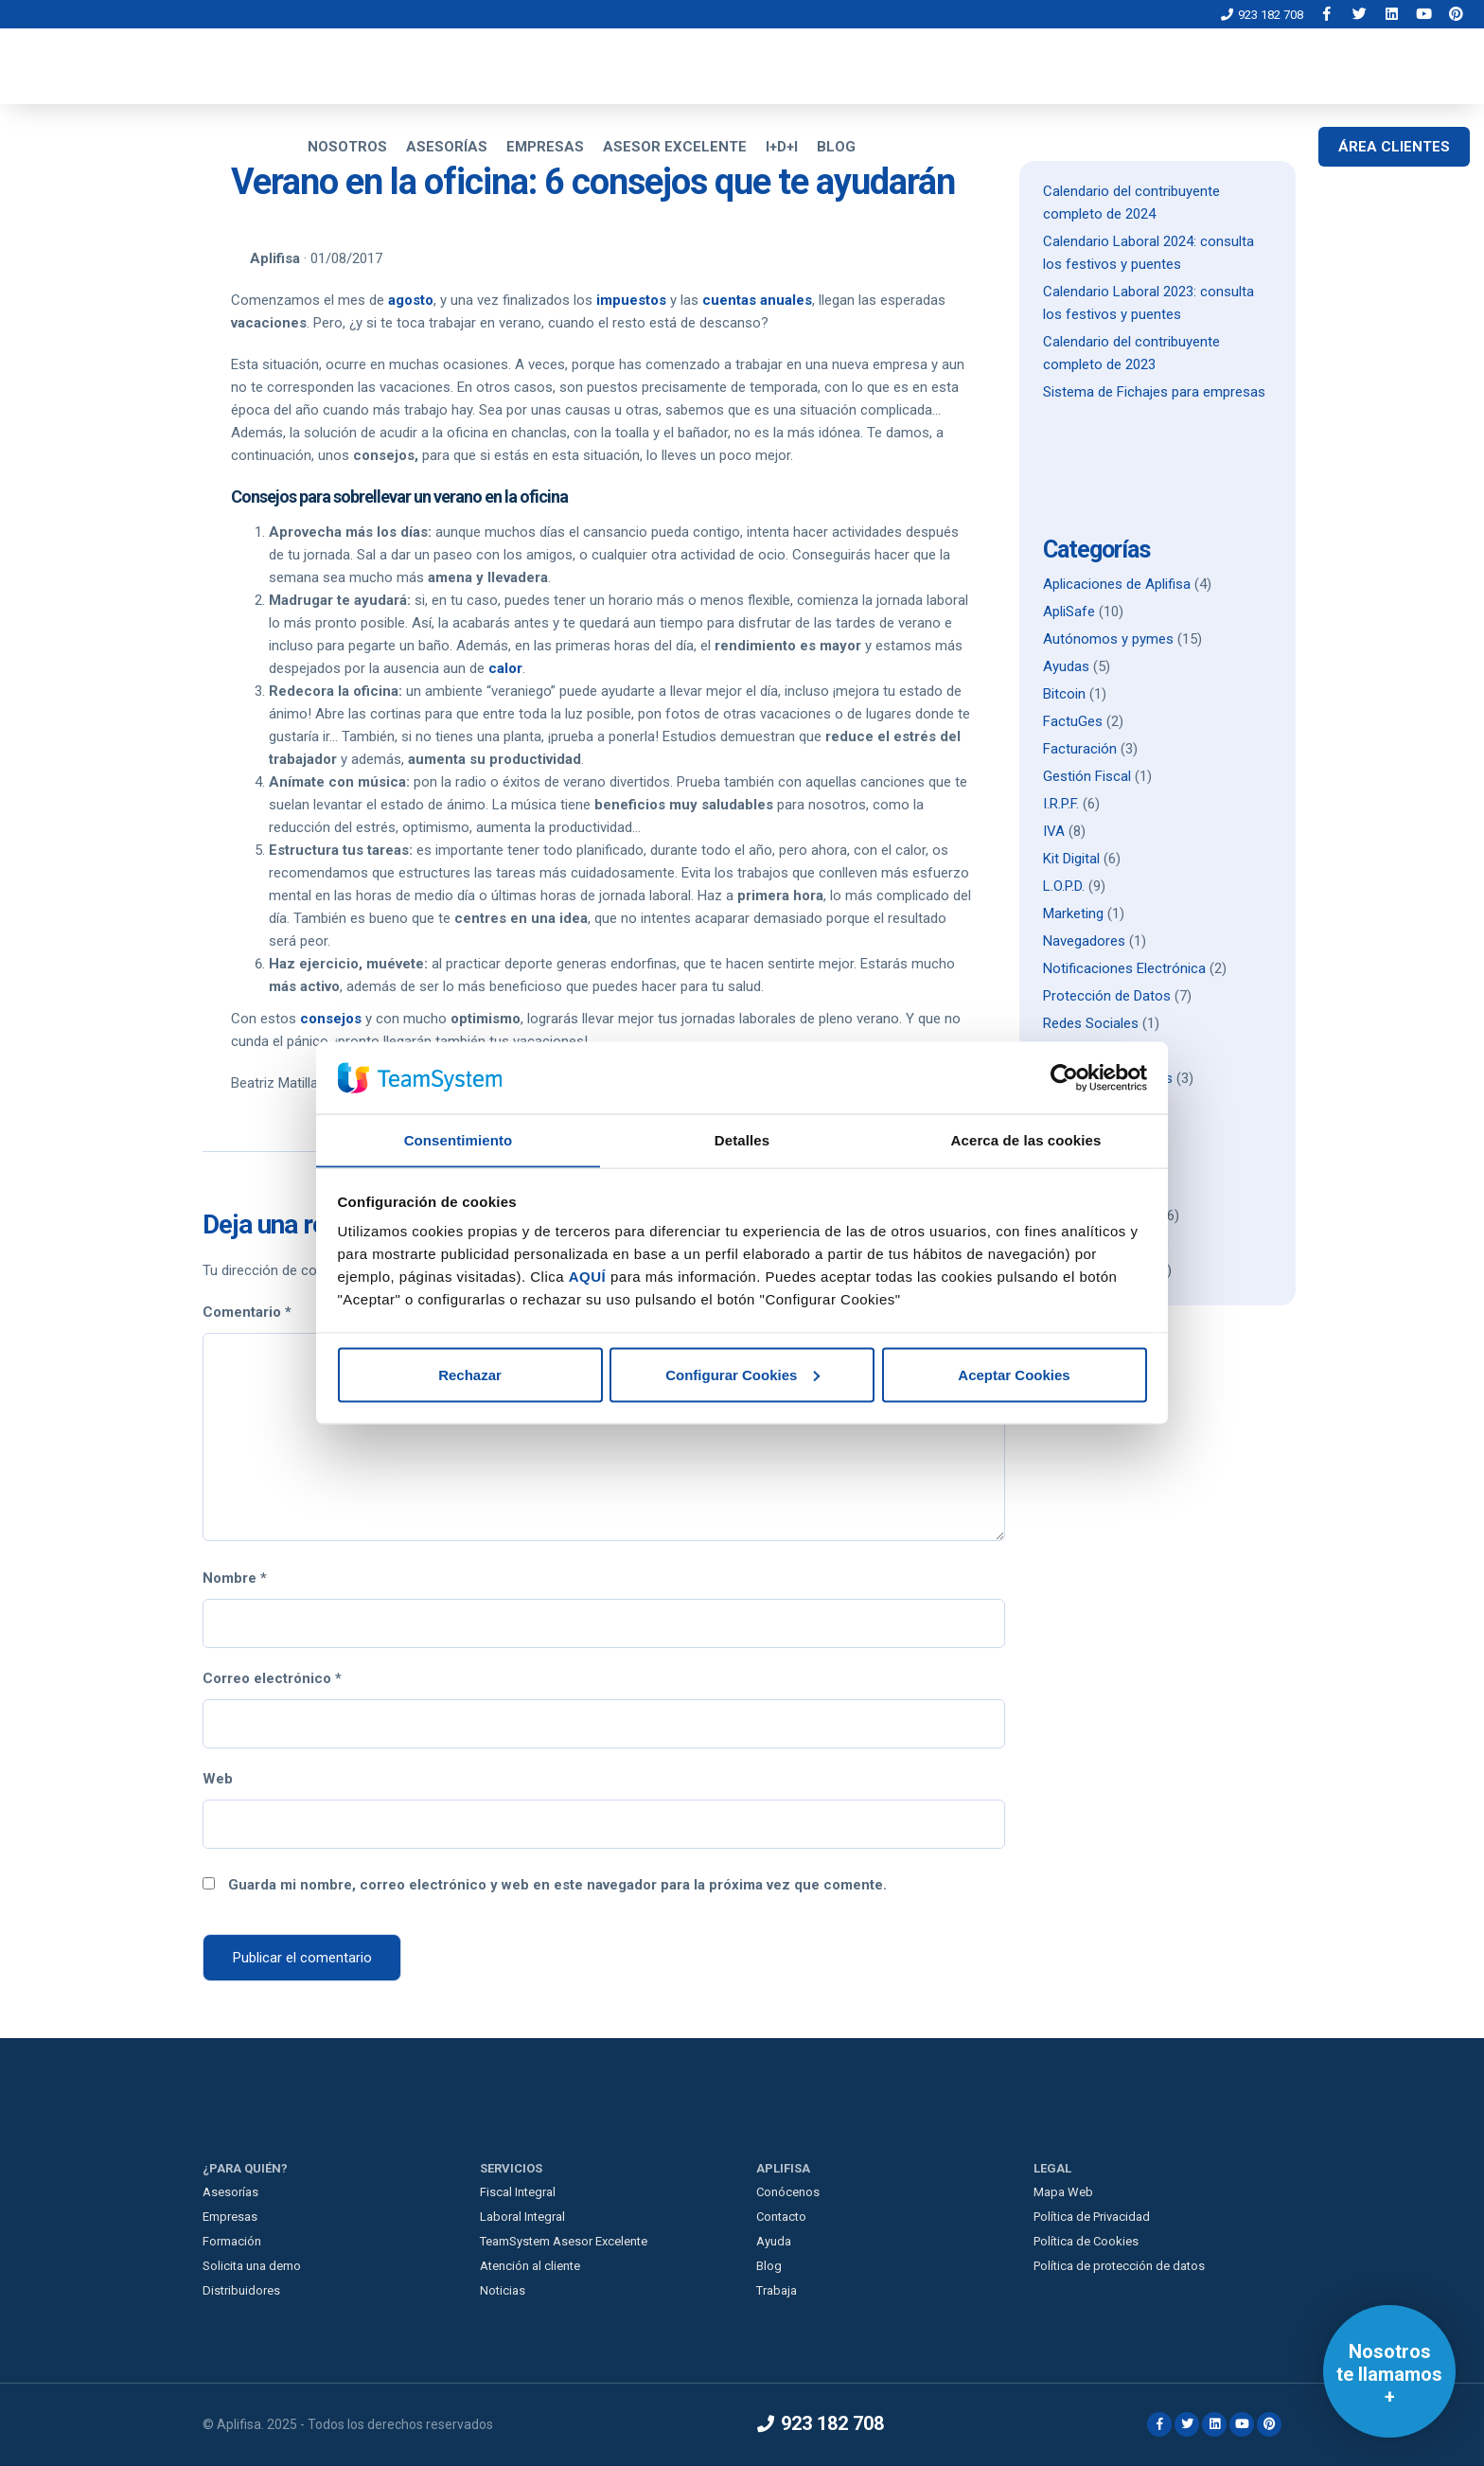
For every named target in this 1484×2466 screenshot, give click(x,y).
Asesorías (230, 2192)
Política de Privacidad (1092, 2216)
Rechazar (470, 1375)
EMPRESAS (545, 146)
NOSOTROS (347, 146)
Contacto (781, 2216)
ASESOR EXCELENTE (675, 146)
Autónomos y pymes (1108, 639)
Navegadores (1084, 940)
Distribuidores (241, 2290)
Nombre (235, 1578)
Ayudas (1066, 666)
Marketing (1073, 913)
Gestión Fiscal (1087, 776)
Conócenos (788, 2192)
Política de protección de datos (1119, 2266)
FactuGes (1073, 721)
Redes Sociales (1091, 1023)
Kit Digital (1071, 858)
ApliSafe (1069, 611)
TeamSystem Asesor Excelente (563, 2241)
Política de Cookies (1086, 2241)
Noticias (502, 2290)
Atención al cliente (530, 2266)
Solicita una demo (252, 2266)
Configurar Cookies (742, 1375)
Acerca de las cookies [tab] (1026, 1139)
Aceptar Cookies (1013, 1375)
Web (218, 1778)
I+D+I (782, 146)
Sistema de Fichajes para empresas (1154, 391)
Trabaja (776, 2290)
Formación (232, 2241)
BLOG (836, 146)
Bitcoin (1064, 693)
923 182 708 (1262, 15)
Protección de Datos (1107, 995)
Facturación (1080, 748)
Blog (769, 2266)
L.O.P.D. (1064, 886)
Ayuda (773, 2241)
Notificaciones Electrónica (1124, 968)
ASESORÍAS (446, 146)
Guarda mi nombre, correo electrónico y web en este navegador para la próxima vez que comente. (557, 1884)
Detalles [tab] (742, 1139)
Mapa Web (1063, 2192)
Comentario (247, 1312)
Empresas (230, 2216)
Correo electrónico (272, 1678)
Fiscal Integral (518, 2192)
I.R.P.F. (1061, 803)
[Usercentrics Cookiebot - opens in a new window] (1064, 1077)
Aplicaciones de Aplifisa (1117, 584)
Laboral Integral (522, 2216)
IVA (1054, 831)
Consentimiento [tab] (458, 1139)
